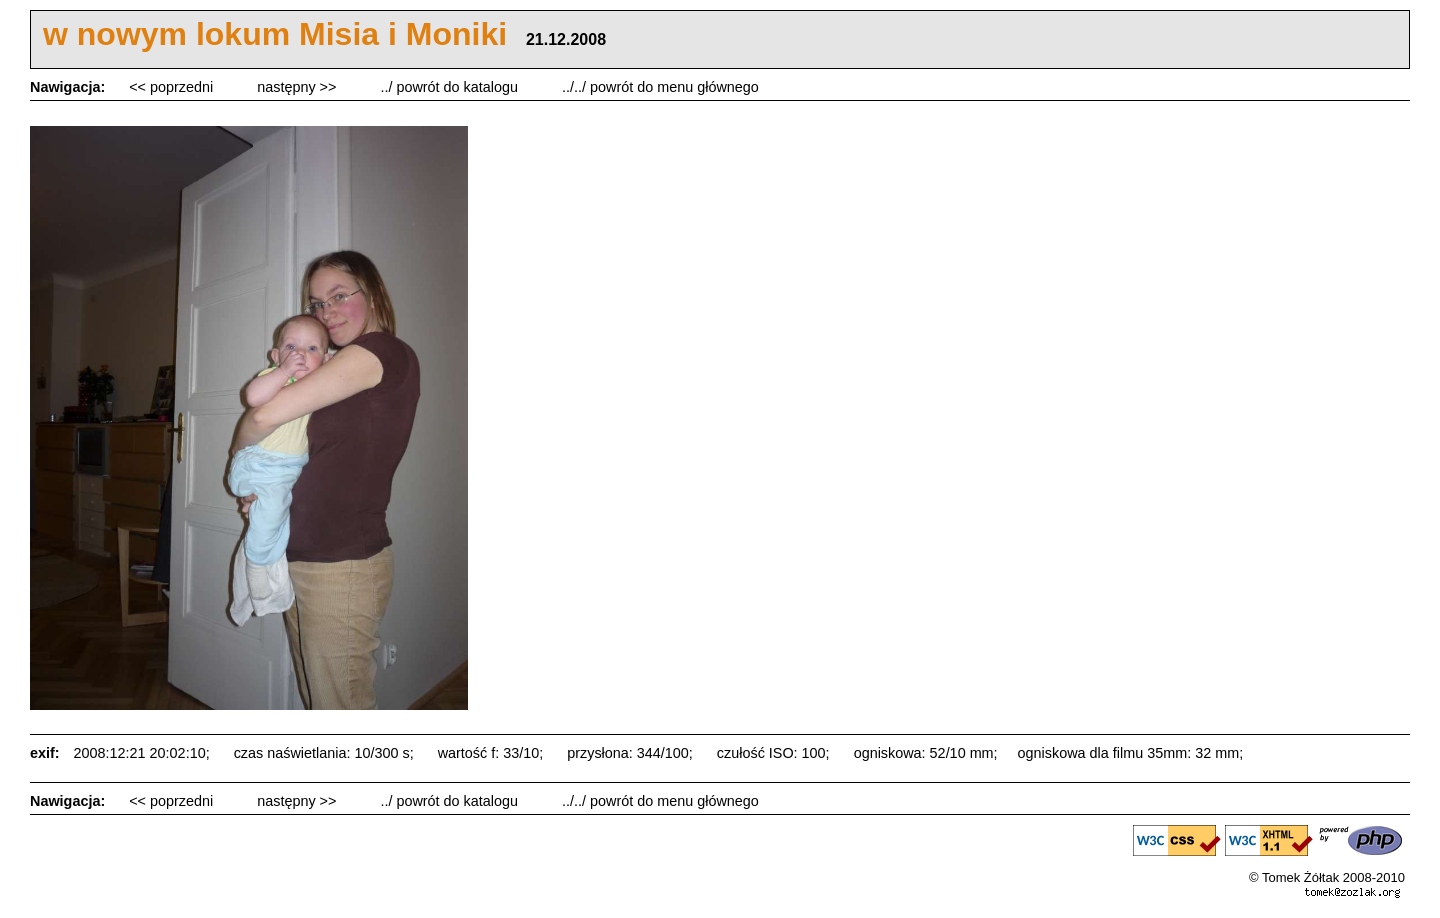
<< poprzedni (173, 87)
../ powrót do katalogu (451, 87)
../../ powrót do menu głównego (660, 87)
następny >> (298, 87)
